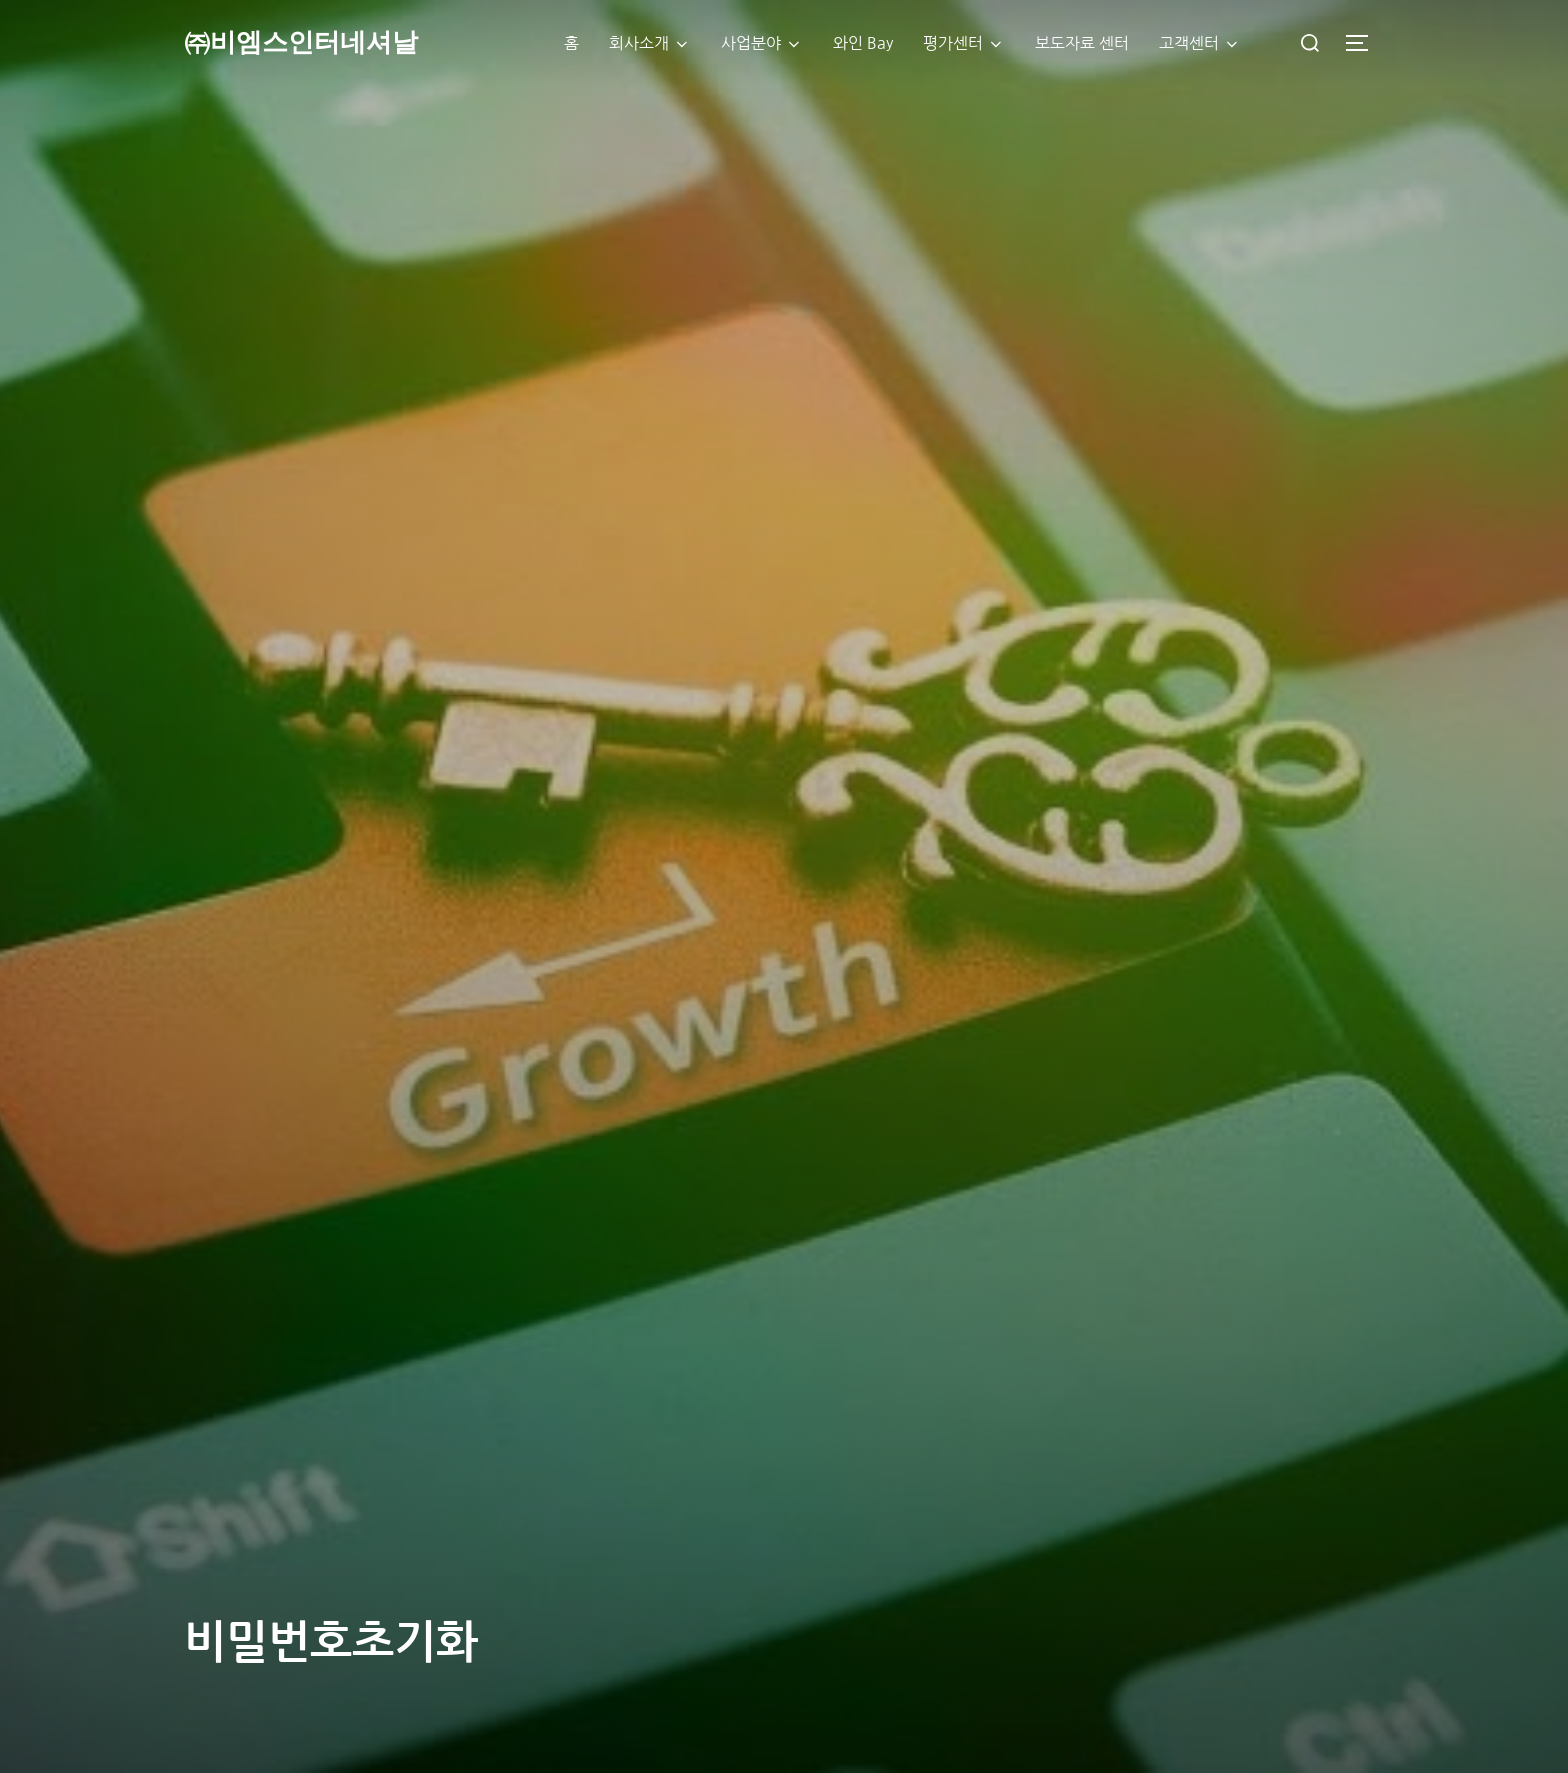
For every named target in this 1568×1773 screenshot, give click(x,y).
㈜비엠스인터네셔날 (301, 42)
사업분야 (762, 44)
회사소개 (650, 44)
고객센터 (1200, 44)
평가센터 (964, 44)
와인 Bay (863, 43)
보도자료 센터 (1082, 43)
